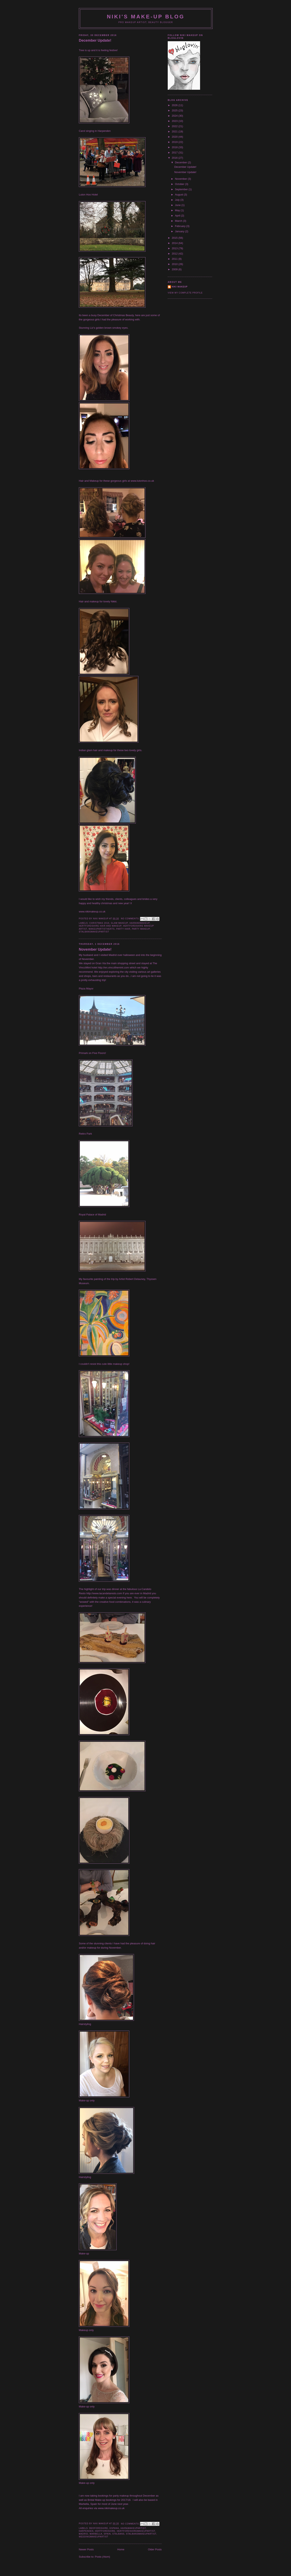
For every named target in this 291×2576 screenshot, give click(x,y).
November (181, 178)
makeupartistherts (102, 929)
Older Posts (155, 2549)
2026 (175, 105)
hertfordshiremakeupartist (136, 2531)
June (178, 205)
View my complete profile (185, 293)
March (179, 220)
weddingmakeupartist (93, 2537)
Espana (114, 2528)
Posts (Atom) (102, 2556)
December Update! (95, 40)
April (178, 215)
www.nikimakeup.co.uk (92, 911)
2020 (175, 136)
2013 (175, 248)
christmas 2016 (99, 923)
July (177, 199)
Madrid (83, 2534)
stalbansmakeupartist (94, 932)
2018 (175, 147)
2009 (175, 269)
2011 (175, 258)
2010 (175, 264)
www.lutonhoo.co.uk (142, 480)
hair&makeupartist (133, 2528)
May (178, 210)
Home (120, 2549)
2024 (175, 115)
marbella (96, 2534)
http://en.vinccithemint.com (113, 967)
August (179, 194)
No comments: (130, 918)
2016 (175, 157)
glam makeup (119, 923)
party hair (123, 929)
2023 (175, 120)
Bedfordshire (98, 2528)
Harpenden (86, 2531)
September (182, 189)
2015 (175, 237)
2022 (175, 126)
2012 (175, 253)
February (180, 226)
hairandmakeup (140, 923)
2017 (175, 152)
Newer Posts (86, 2549)
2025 (175, 110)
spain (107, 2534)
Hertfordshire (105, 2531)
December (181, 162)
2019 (175, 142)
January (180, 231)
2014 (175, 243)
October (180, 184)
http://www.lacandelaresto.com (104, 1593)
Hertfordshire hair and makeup (100, 926)
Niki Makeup (180, 287)
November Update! (95, 949)
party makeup (141, 929)
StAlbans (118, 2534)
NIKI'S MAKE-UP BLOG (146, 17)
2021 (175, 131)
